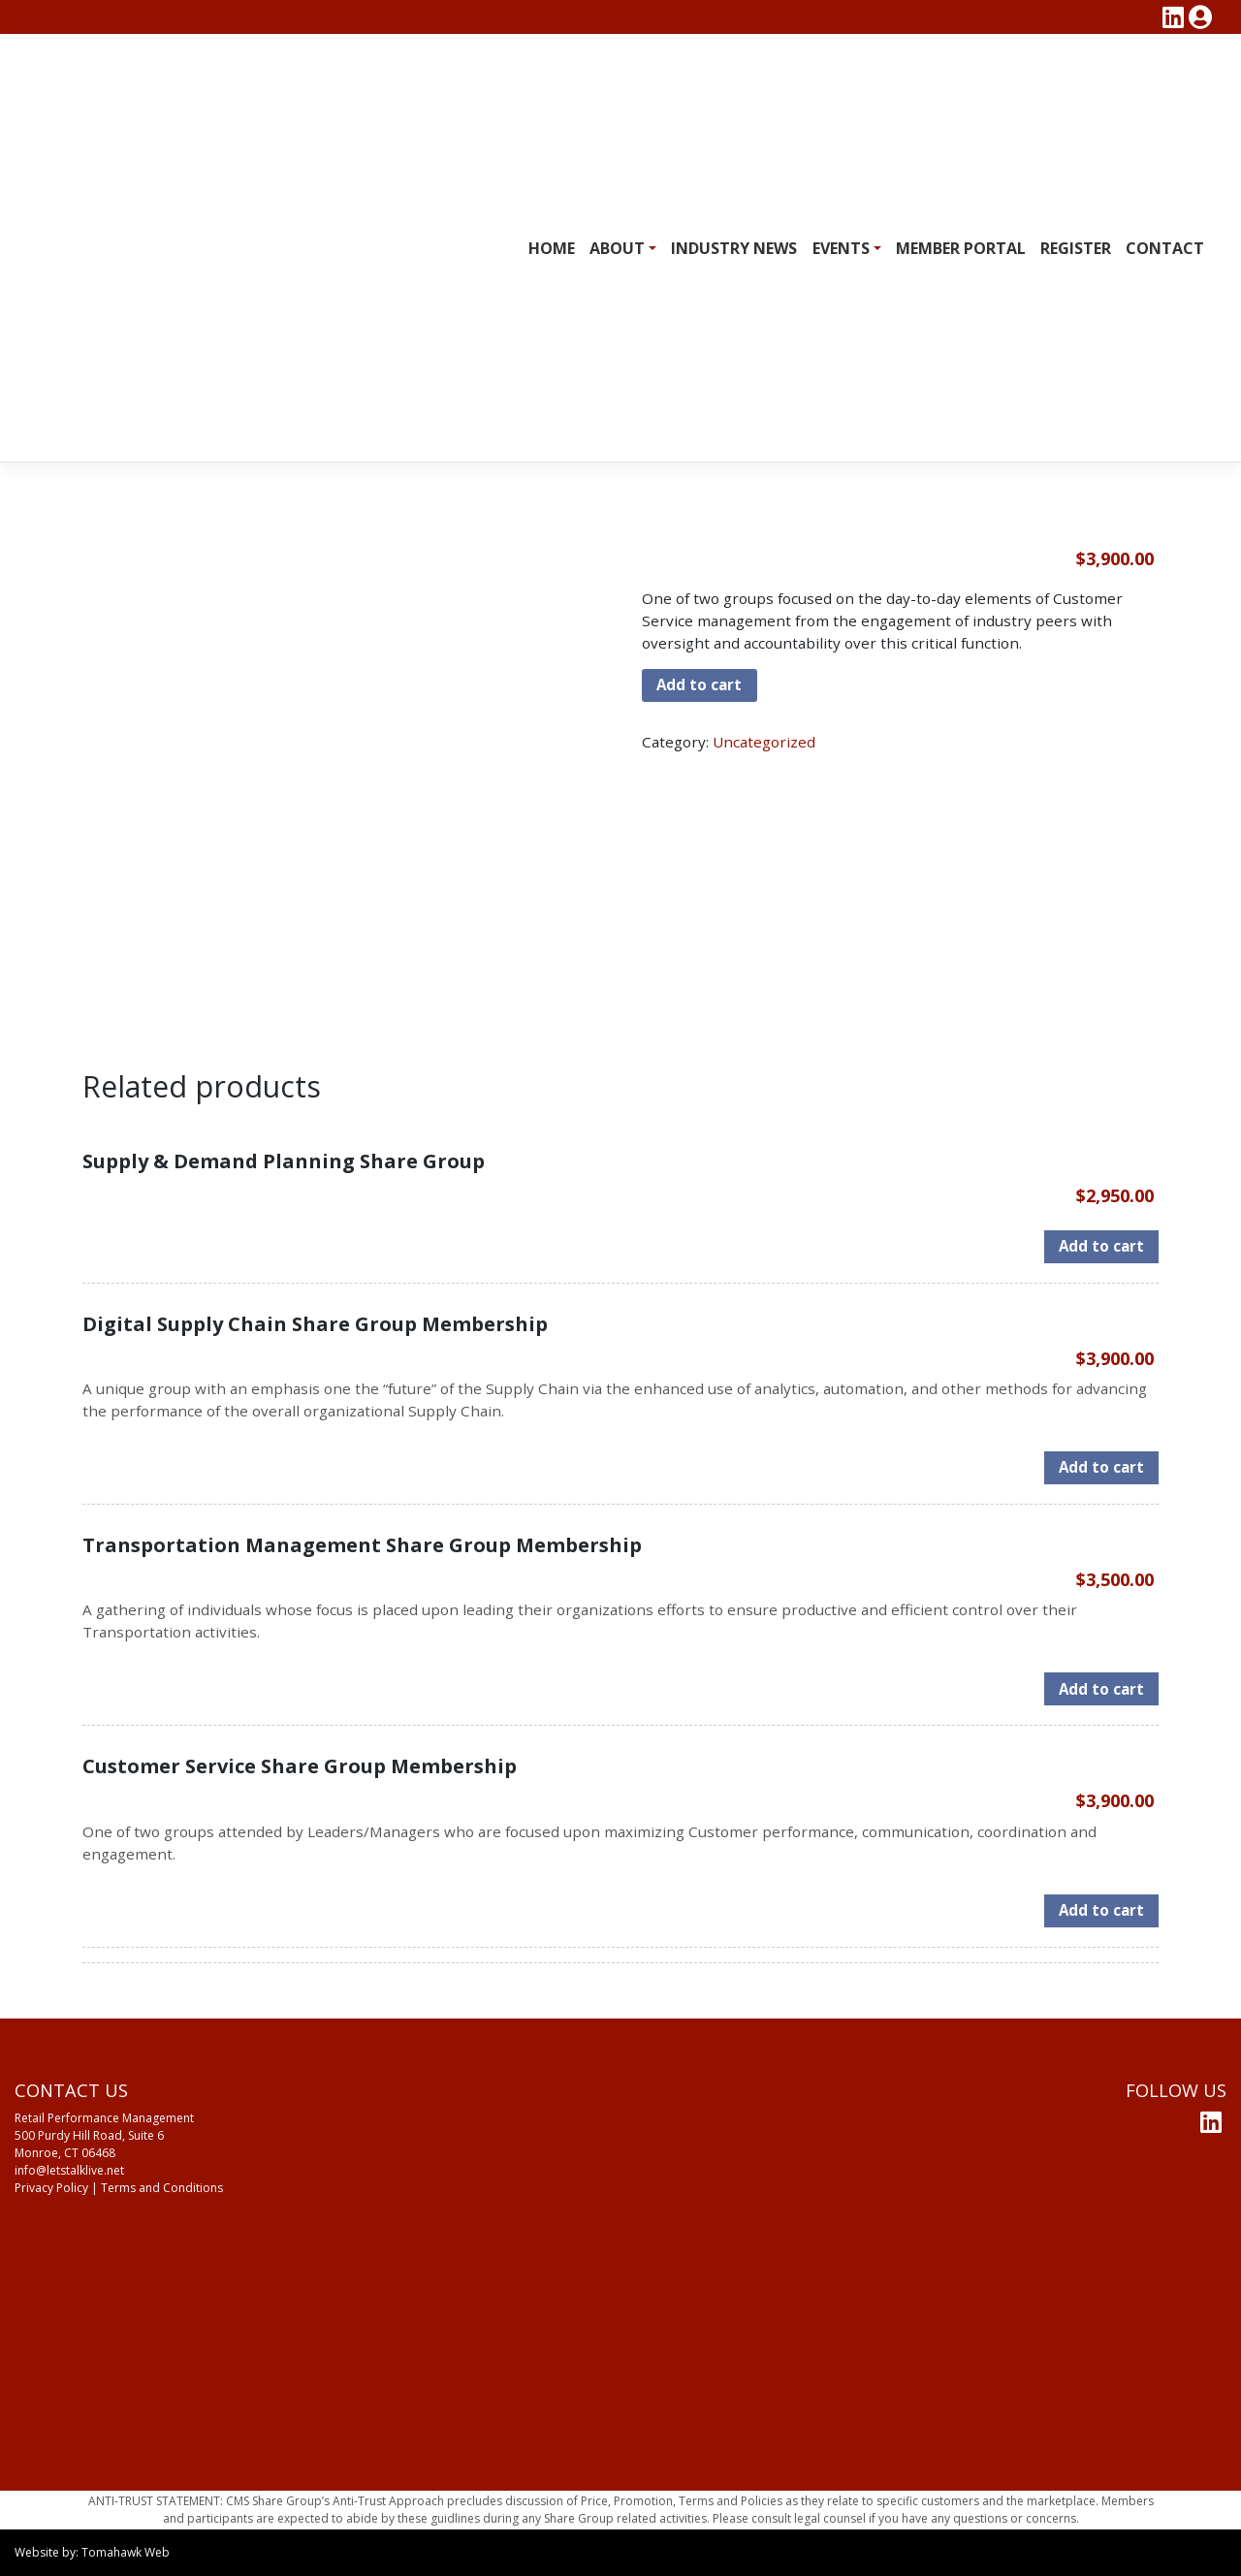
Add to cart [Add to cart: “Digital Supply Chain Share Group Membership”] (1101, 1467)
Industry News (734, 248)
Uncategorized (764, 741)
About (617, 248)
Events (841, 248)
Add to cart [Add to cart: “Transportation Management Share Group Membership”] (1101, 1689)
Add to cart (699, 684)
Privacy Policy (51, 2187)
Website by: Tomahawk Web (92, 2552)
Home (551, 248)
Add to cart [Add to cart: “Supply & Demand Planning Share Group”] (1101, 1246)
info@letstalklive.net (69, 2170)
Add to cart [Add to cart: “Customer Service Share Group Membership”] (1101, 1910)
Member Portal (961, 248)
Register (1075, 248)
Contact (1165, 248)
